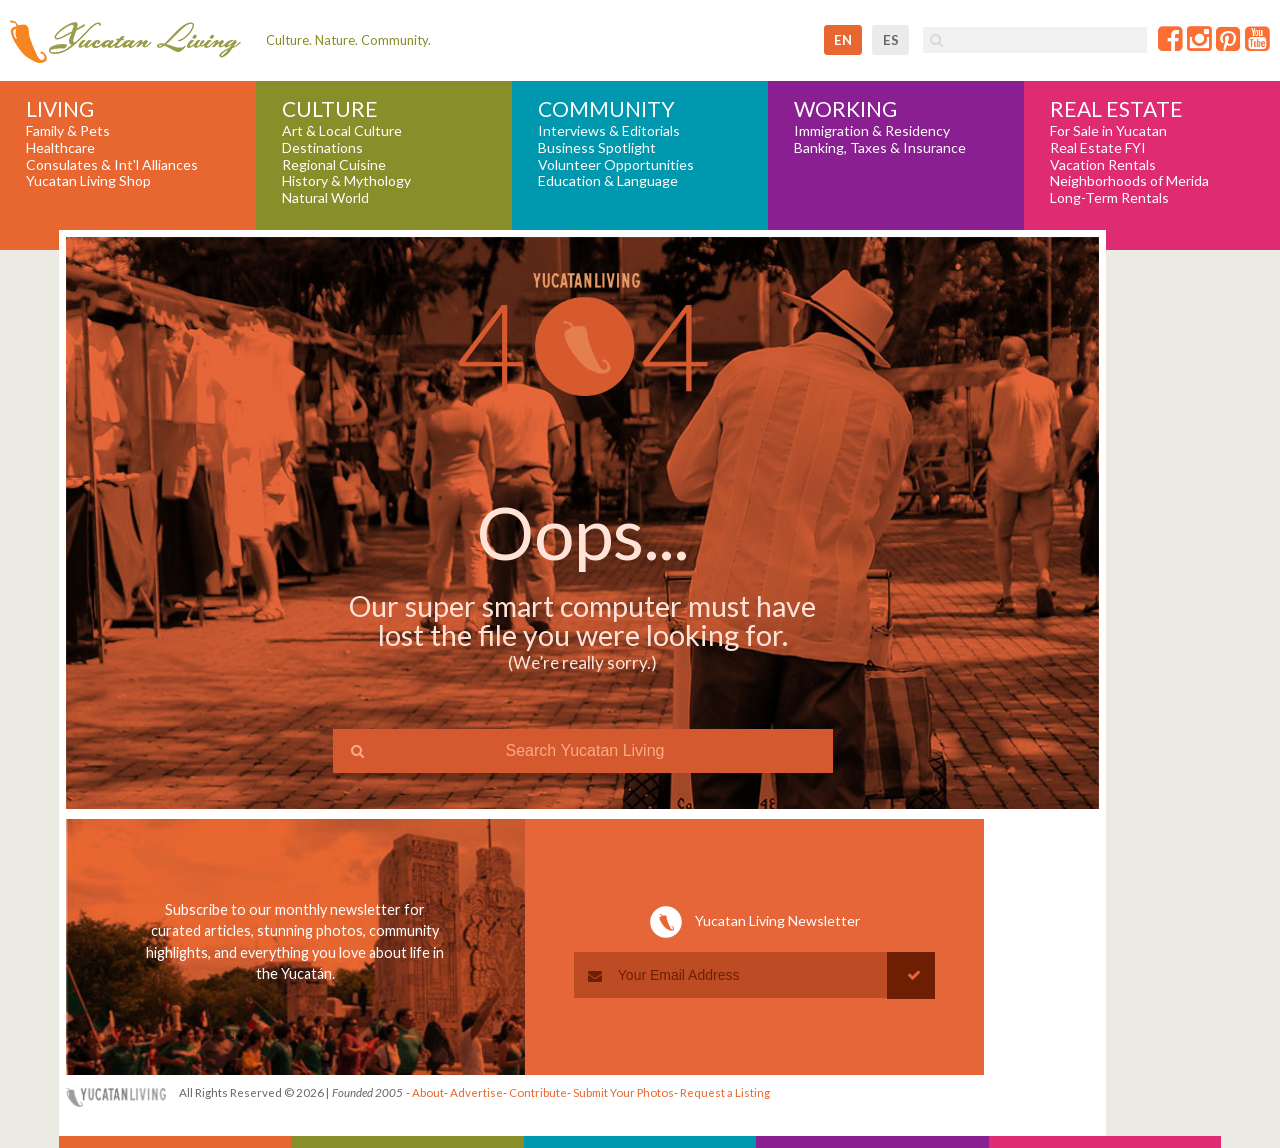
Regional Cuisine (334, 165)
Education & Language (608, 181)
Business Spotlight (597, 148)
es (891, 40)
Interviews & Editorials (609, 131)
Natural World (325, 198)
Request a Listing (725, 1092)
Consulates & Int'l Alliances (112, 165)
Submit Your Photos (623, 1092)
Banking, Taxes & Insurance (880, 148)
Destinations (322, 148)
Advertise (476, 1092)
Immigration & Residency (872, 131)
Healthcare (60, 148)
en (843, 40)
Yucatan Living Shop (88, 181)
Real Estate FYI (1098, 148)
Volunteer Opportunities (616, 165)
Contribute (538, 1092)
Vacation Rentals (1103, 165)
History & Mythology (346, 181)
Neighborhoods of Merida (1129, 181)
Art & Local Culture (342, 131)
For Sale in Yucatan (1108, 131)
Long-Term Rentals (1109, 198)
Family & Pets (68, 131)
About (428, 1092)
